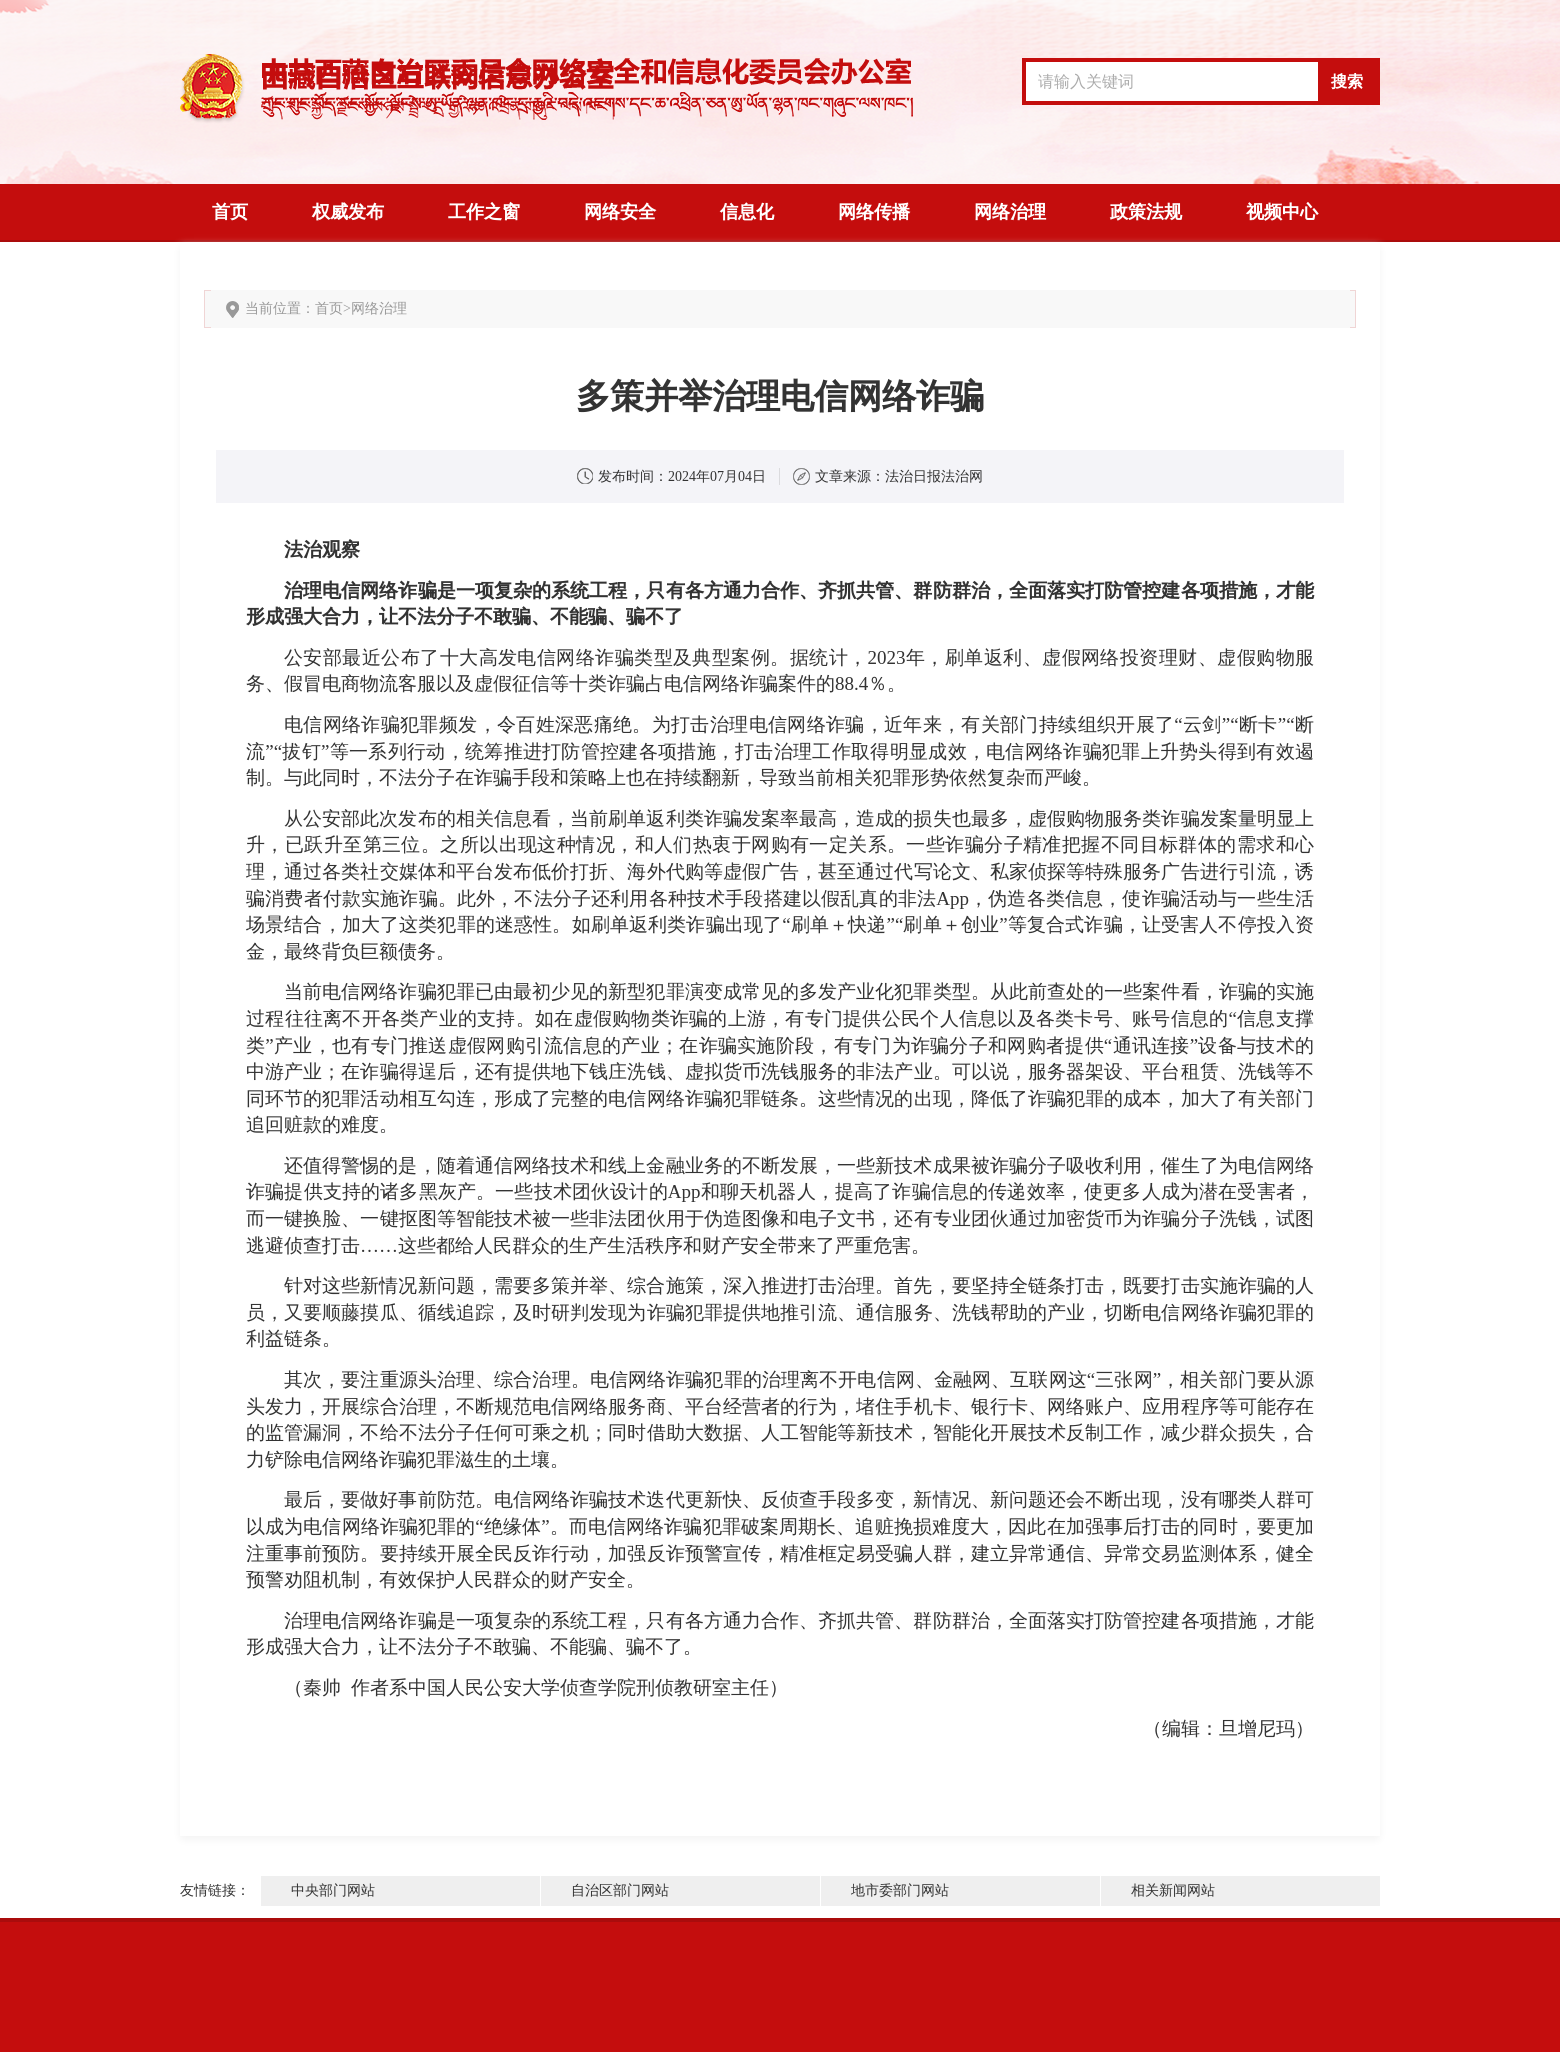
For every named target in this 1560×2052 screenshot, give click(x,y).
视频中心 (1282, 212)
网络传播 (874, 212)
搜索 (1347, 81)
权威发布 (348, 212)
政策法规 (1146, 212)
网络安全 (620, 212)
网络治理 (1010, 212)
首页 (230, 212)
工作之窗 (484, 212)
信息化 (747, 212)
